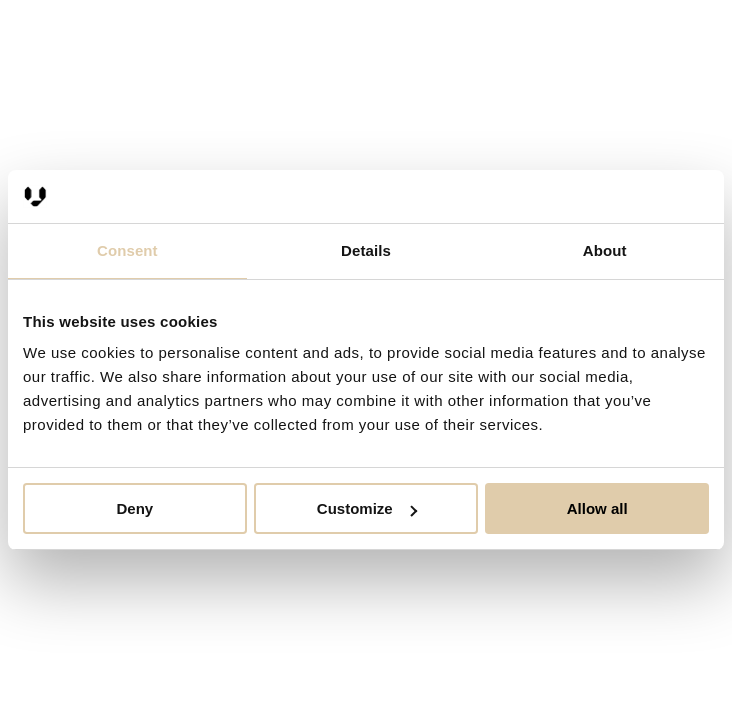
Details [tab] (366, 250)
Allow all (597, 508)
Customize (367, 508)
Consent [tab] (127, 250)
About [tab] (605, 250)
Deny (134, 508)
